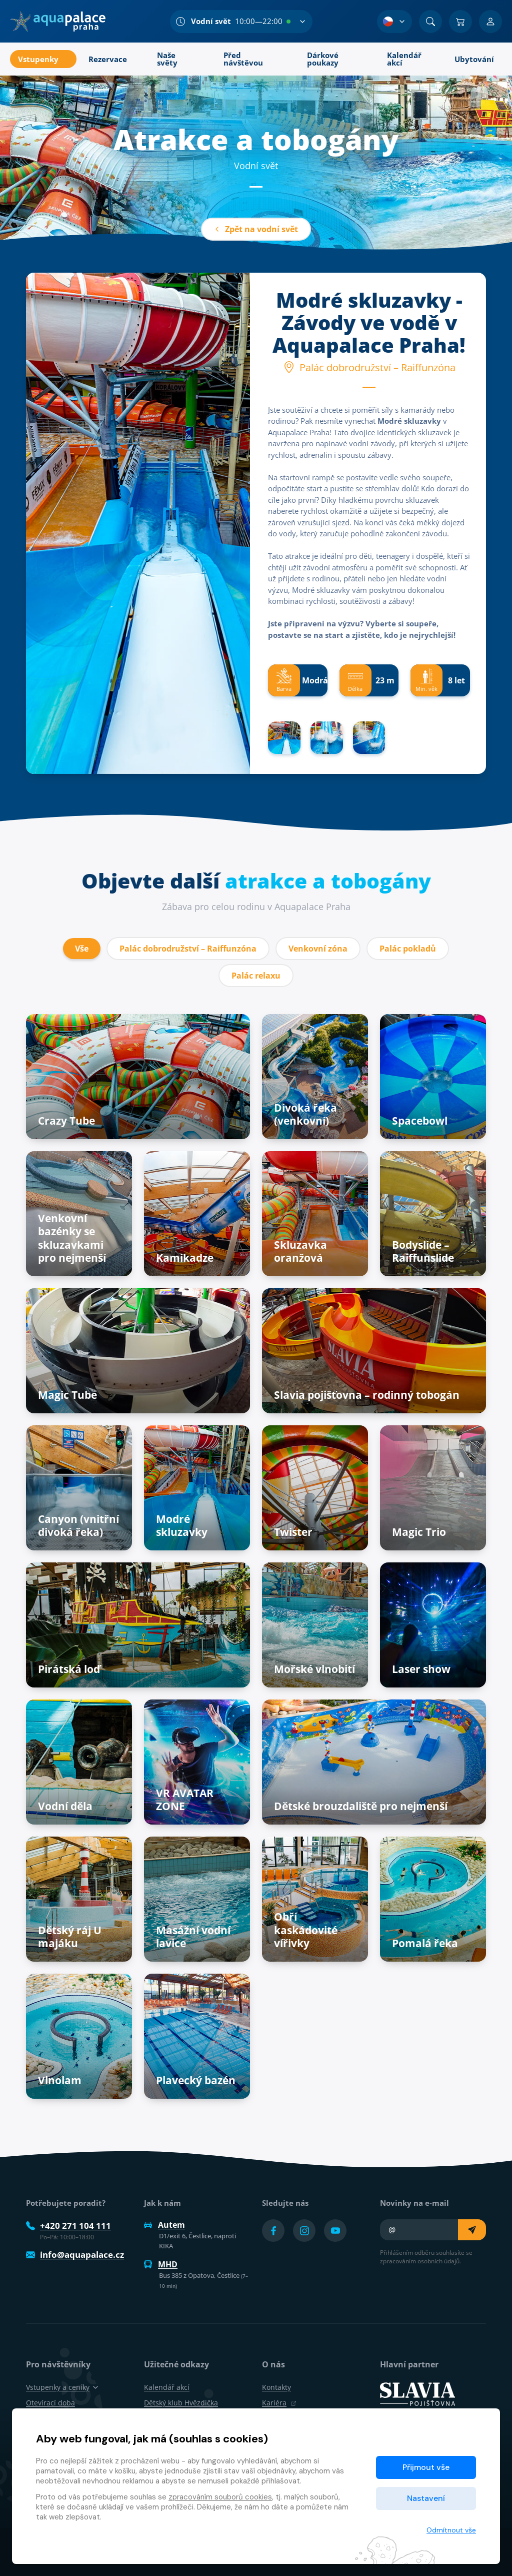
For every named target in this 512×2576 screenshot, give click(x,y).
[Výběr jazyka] (394, 21)
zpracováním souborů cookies (220, 2497)
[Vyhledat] (430, 21)
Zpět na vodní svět (256, 229)
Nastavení (426, 2498)
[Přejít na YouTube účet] (335, 2230)
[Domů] (58, 22)
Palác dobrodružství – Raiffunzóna (188, 948)
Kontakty (276, 2387)
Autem (164, 2224)
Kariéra (279, 2402)
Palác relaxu (256, 975)
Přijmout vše (426, 2467)
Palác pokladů (408, 948)
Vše (81, 948)
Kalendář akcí (167, 2387)
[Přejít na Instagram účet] (304, 2230)
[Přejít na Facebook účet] (273, 2230)
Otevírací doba (50, 2402)
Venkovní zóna (318, 948)
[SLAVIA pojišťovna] (417, 2393)
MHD (161, 2264)
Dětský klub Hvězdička (181, 2402)
